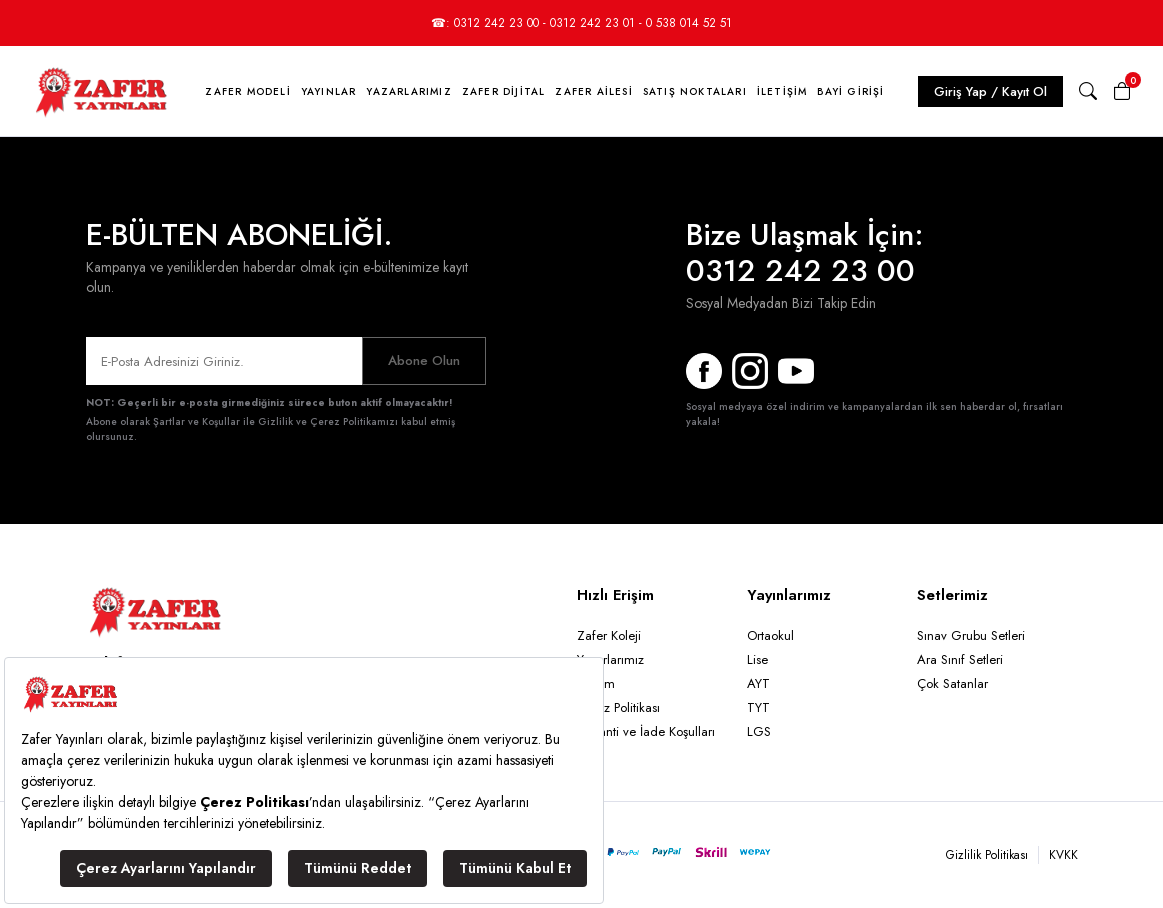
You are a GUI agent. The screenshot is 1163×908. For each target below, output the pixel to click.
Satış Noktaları (695, 91)
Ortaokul (770, 635)
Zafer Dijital (504, 91)
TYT (758, 707)
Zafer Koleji (609, 635)
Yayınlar (329, 91)
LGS (759, 731)
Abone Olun (424, 360)
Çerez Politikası (618, 707)
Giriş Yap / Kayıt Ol (990, 91)
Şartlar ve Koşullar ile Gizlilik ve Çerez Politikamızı (275, 421)
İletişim (782, 91)
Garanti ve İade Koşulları (646, 731)
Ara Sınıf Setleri (960, 659)
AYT (758, 683)
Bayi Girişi (850, 91)
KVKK (1063, 855)
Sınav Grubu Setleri (971, 635)
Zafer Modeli (247, 91)
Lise (757, 659)
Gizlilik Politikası (987, 855)
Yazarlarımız (408, 91)
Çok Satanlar (952, 683)
